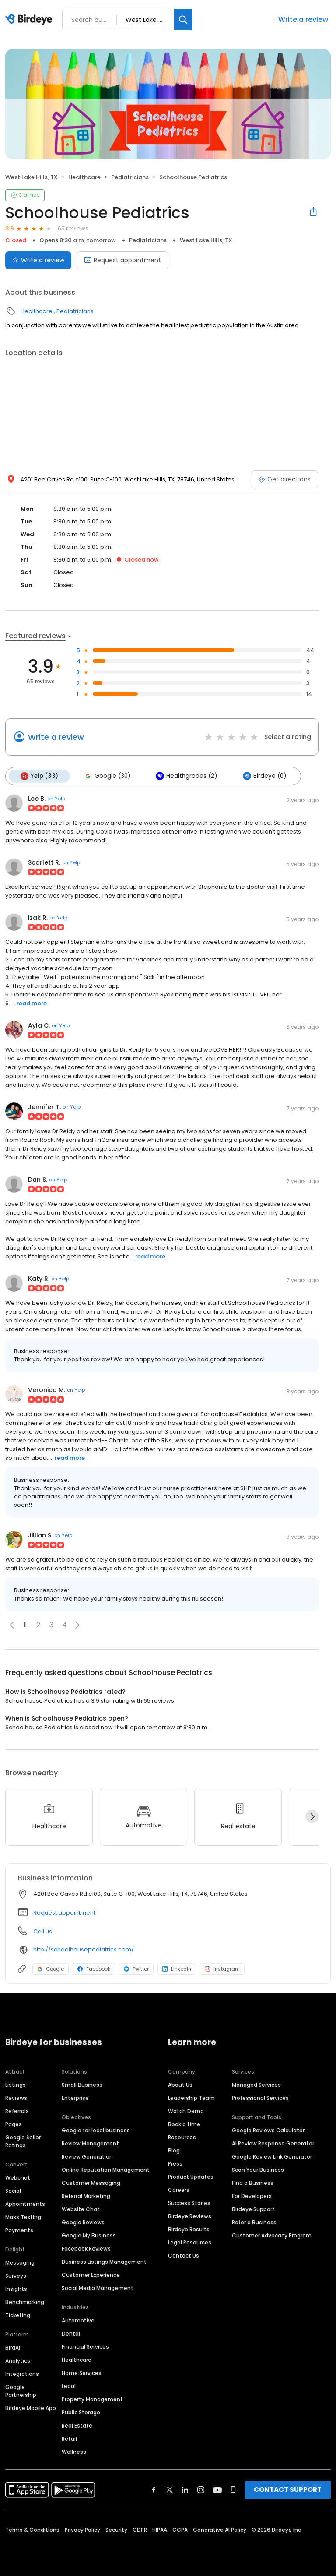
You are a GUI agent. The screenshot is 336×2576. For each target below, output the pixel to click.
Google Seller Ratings (23, 2141)
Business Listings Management (104, 2261)
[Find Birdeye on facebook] (154, 2490)
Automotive (78, 2320)
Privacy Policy (82, 2530)
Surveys (15, 2275)
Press (175, 2163)
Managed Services (256, 2084)
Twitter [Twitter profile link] (136, 1968)
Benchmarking (24, 2302)
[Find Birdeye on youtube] (217, 2490)
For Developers (252, 2196)
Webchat (17, 2177)
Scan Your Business (258, 2169)
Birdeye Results (189, 2229)
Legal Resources (189, 2242)
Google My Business (89, 2235)
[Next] (311, 1816)
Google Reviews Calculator (268, 2130)
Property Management (92, 2399)
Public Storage (81, 2412)
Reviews (16, 2098)
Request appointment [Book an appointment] (122, 260)
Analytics (17, 2360)
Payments (19, 2230)
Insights (16, 2289)
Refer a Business (254, 2222)
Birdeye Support (253, 2209)
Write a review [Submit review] (38, 260)
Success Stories (189, 2203)
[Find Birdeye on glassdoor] (233, 2490)
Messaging (20, 2262)
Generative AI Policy (219, 2530)
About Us (180, 2084)
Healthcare (84, 177)
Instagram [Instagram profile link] (222, 1968)
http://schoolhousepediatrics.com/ (83, 1949)
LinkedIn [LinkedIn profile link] (176, 1968)
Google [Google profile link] (50, 1968)
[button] (77, 1625)
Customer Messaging (91, 2183)
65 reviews (73, 228)
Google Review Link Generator (272, 2156)
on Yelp (56, 798)
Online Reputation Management (106, 2169)
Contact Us (183, 2255)
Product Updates (191, 2176)
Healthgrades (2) (186, 776)
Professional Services (260, 2098)
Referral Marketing (86, 2196)
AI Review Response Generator (273, 2143)
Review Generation (87, 2156)
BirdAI (12, 2347)
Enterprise (75, 2098)
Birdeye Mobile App (30, 2408)
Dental (71, 2333)
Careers (178, 2190)
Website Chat (81, 2209)
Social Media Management (97, 2288)
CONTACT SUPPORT (288, 2489)
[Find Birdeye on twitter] (169, 2490)
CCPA (180, 2530)
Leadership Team (191, 2098)
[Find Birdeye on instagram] (200, 2490)
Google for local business (96, 2130)
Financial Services (85, 2346)
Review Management (90, 2143)
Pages (13, 2124)
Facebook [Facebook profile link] (93, 1968)
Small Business (82, 2084)
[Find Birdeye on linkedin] (185, 2490)
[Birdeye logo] (30, 20)
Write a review (303, 19)
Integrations (22, 2374)
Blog (174, 2150)
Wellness (74, 2452)
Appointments (25, 2204)
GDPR (140, 2530)
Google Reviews (83, 2222)
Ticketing (17, 2315)
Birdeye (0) (263, 776)
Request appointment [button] (64, 1912)
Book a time (184, 2124)
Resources (182, 2137)
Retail (69, 2438)
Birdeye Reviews (189, 2216)
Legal (69, 2386)
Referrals (17, 2111)
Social (13, 2190)
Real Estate (77, 2425)
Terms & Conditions (32, 2530)
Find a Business (252, 2183)
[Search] (183, 19)
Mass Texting (23, 2217)
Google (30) (107, 776)
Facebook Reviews (86, 2248)
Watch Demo (186, 2111)
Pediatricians (130, 177)
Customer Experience (91, 2275)
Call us (42, 1931)
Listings (15, 2084)
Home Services (82, 2373)
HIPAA (159, 2530)
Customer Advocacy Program (272, 2235)
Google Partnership (20, 2391)
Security (116, 2530)
